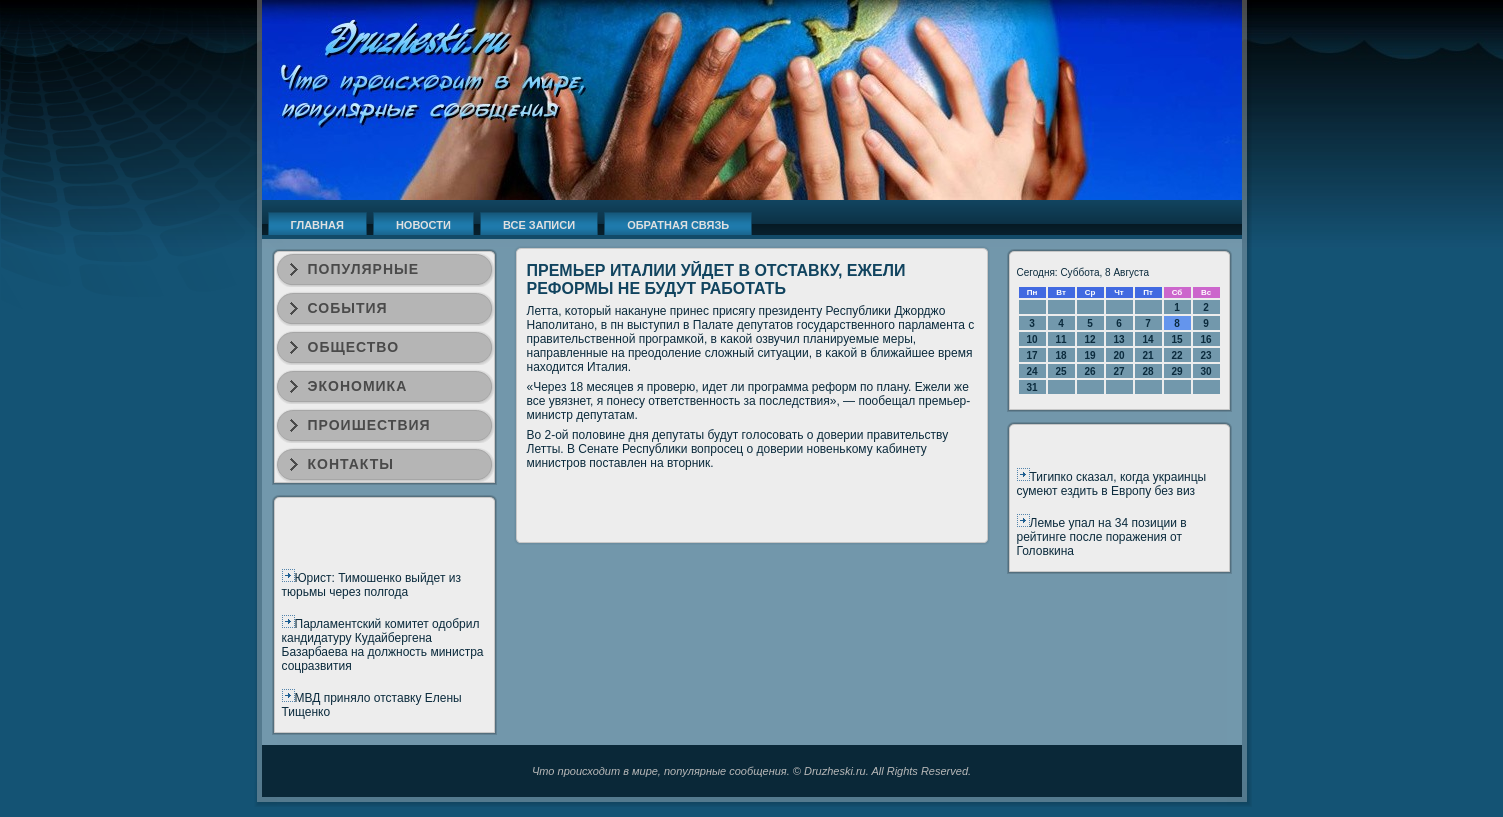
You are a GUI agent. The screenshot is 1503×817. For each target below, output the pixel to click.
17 (1031, 355)
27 (1118, 371)
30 (1205, 371)
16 (1205, 339)
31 (1031, 387)
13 (1118, 339)
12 (1089, 339)
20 (1118, 355)
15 (1176, 339)
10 (1031, 339)
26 (1089, 371)
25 (1060, 371)
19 (1089, 355)
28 (1147, 371)
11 (1060, 339)
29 (1176, 371)
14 (1147, 339)
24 (1031, 371)
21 (1147, 355)
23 (1205, 355)
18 (1060, 355)
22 (1176, 355)
